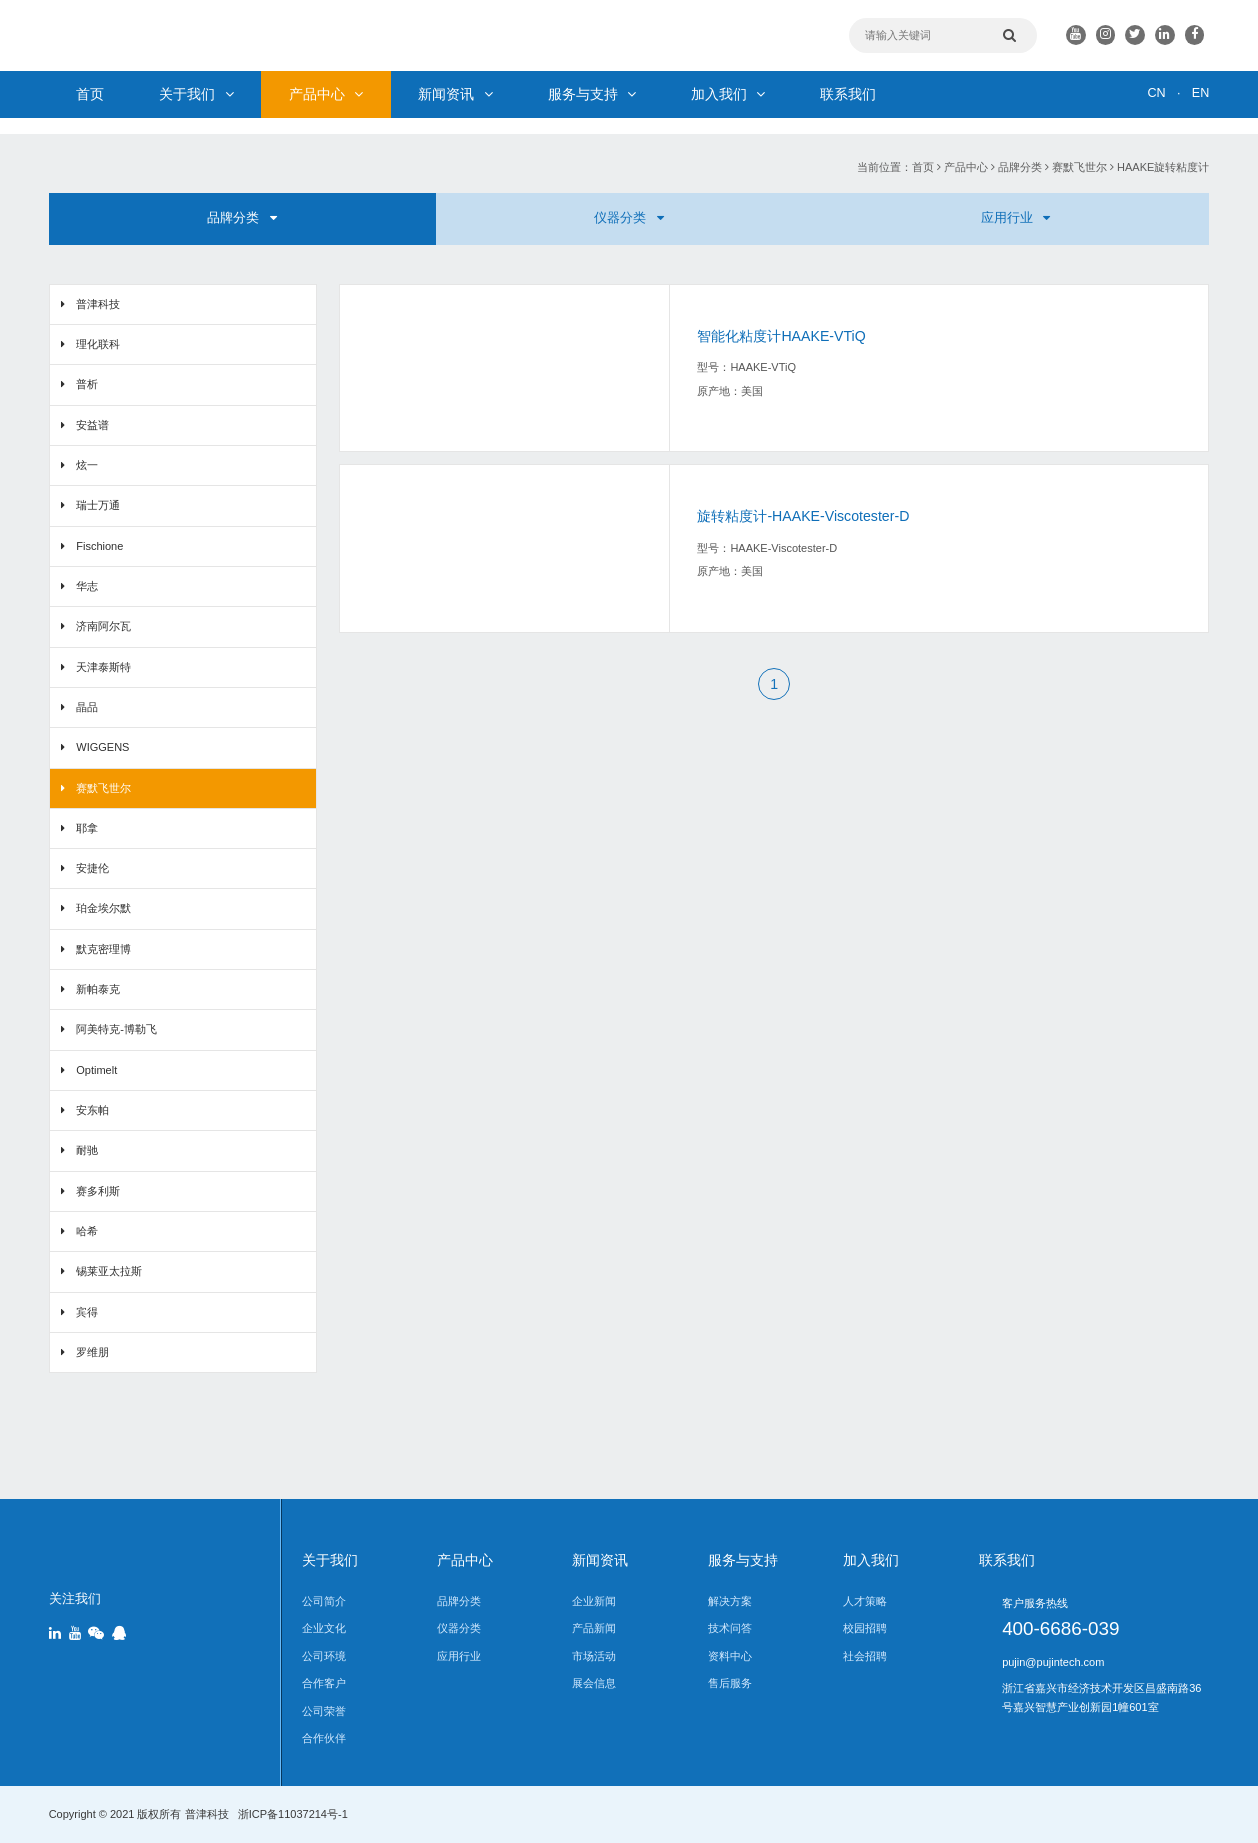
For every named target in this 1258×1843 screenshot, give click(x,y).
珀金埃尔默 (103, 908)
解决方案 (730, 1601)
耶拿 (87, 828)
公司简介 (324, 1601)
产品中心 (326, 94)
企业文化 (324, 1628)
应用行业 (1015, 218)
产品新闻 (594, 1628)
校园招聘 (865, 1628)
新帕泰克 (98, 989)
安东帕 (92, 1110)
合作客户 (324, 1683)
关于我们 (196, 94)
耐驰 (87, 1150)
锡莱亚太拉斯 (109, 1271)
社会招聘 (865, 1656)
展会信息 (594, 1683)
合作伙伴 (324, 1738)
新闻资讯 (455, 94)
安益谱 (92, 425)
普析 (87, 384)
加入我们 (728, 94)
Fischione (99, 546)
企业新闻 (594, 1601)
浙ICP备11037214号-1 (293, 1814)
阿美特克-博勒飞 (116, 1029)
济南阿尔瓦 (103, 626)
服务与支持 (592, 94)
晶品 (87, 707)
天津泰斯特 (103, 667)
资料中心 (730, 1656)
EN (1200, 93)
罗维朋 (92, 1352)
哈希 (87, 1231)
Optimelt (96, 1070)
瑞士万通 (98, 505)
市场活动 (594, 1656)
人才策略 (865, 1601)
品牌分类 (1020, 167)
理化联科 (98, 344)
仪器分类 (628, 218)
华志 (87, 586)
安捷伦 (92, 868)
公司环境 (324, 1656)
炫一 (87, 465)
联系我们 (848, 94)
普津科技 (98, 304)
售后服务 (730, 1683)
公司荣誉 (324, 1711)
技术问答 (730, 1628)
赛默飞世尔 (1079, 167)
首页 (90, 94)
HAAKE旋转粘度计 (1163, 167)
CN (1156, 93)
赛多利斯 (98, 1191)
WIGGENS (102, 747)
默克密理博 (103, 949)
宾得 (87, 1312)
